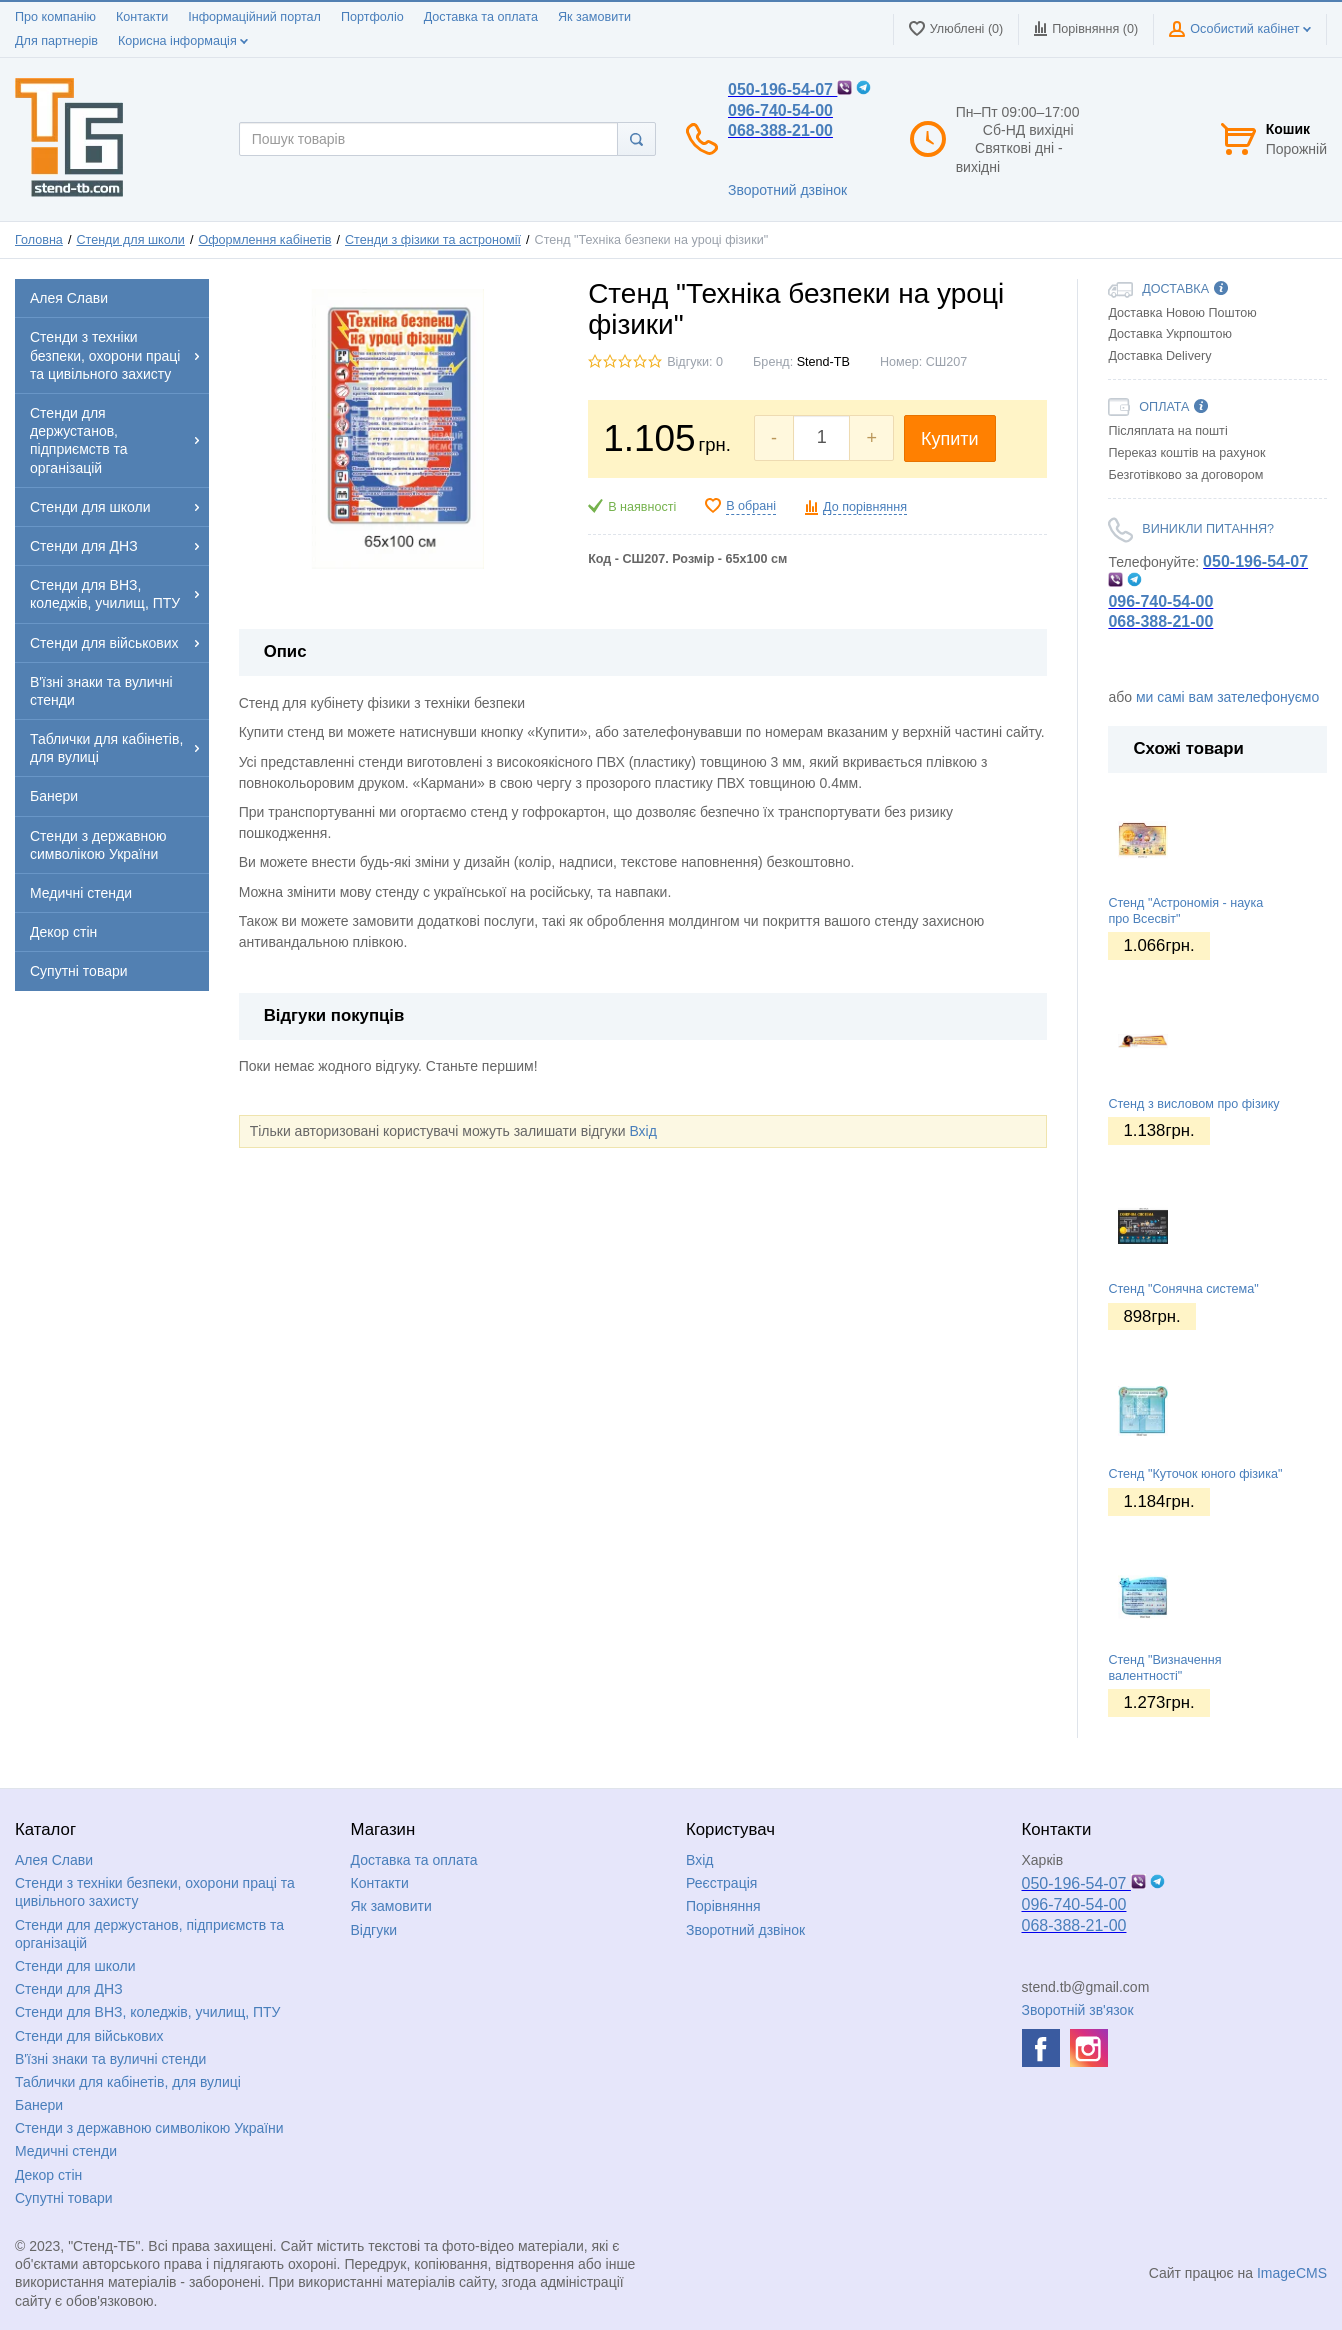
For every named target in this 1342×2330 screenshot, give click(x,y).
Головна (39, 240)
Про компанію (55, 17)
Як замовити (594, 17)
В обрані (751, 506)
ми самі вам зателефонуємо (1227, 697)
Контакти (142, 17)
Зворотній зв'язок (1078, 2010)
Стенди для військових (89, 2036)
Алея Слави (54, 1860)
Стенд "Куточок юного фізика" (1195, 1474)
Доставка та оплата (481, 17)
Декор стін (48, 2175)
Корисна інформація (183, 41)
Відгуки (374, 1930)
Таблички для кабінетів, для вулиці (128, 2082)
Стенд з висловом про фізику (1193, 1104)
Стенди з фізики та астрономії (433, 240)
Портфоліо (372, 17)
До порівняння (865, 507)
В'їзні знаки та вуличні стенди (110, 2059)
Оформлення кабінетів (264, 240)
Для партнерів (56, 41)
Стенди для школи (130, 240)
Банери (39, 2105)
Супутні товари (64, 2198)
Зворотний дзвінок (787, 190)
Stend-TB (823, 362)
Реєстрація (721, 1883)
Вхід (642, 1131)
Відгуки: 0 (695, 362)
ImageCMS (1292, 2273)
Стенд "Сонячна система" (1183, 1289)
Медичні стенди (66, 2151)
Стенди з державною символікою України (149, 2128)
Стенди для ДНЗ (69, 1989)
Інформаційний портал (254, 17)
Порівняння (723, 1906)
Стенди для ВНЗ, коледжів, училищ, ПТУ (147, 2012)
